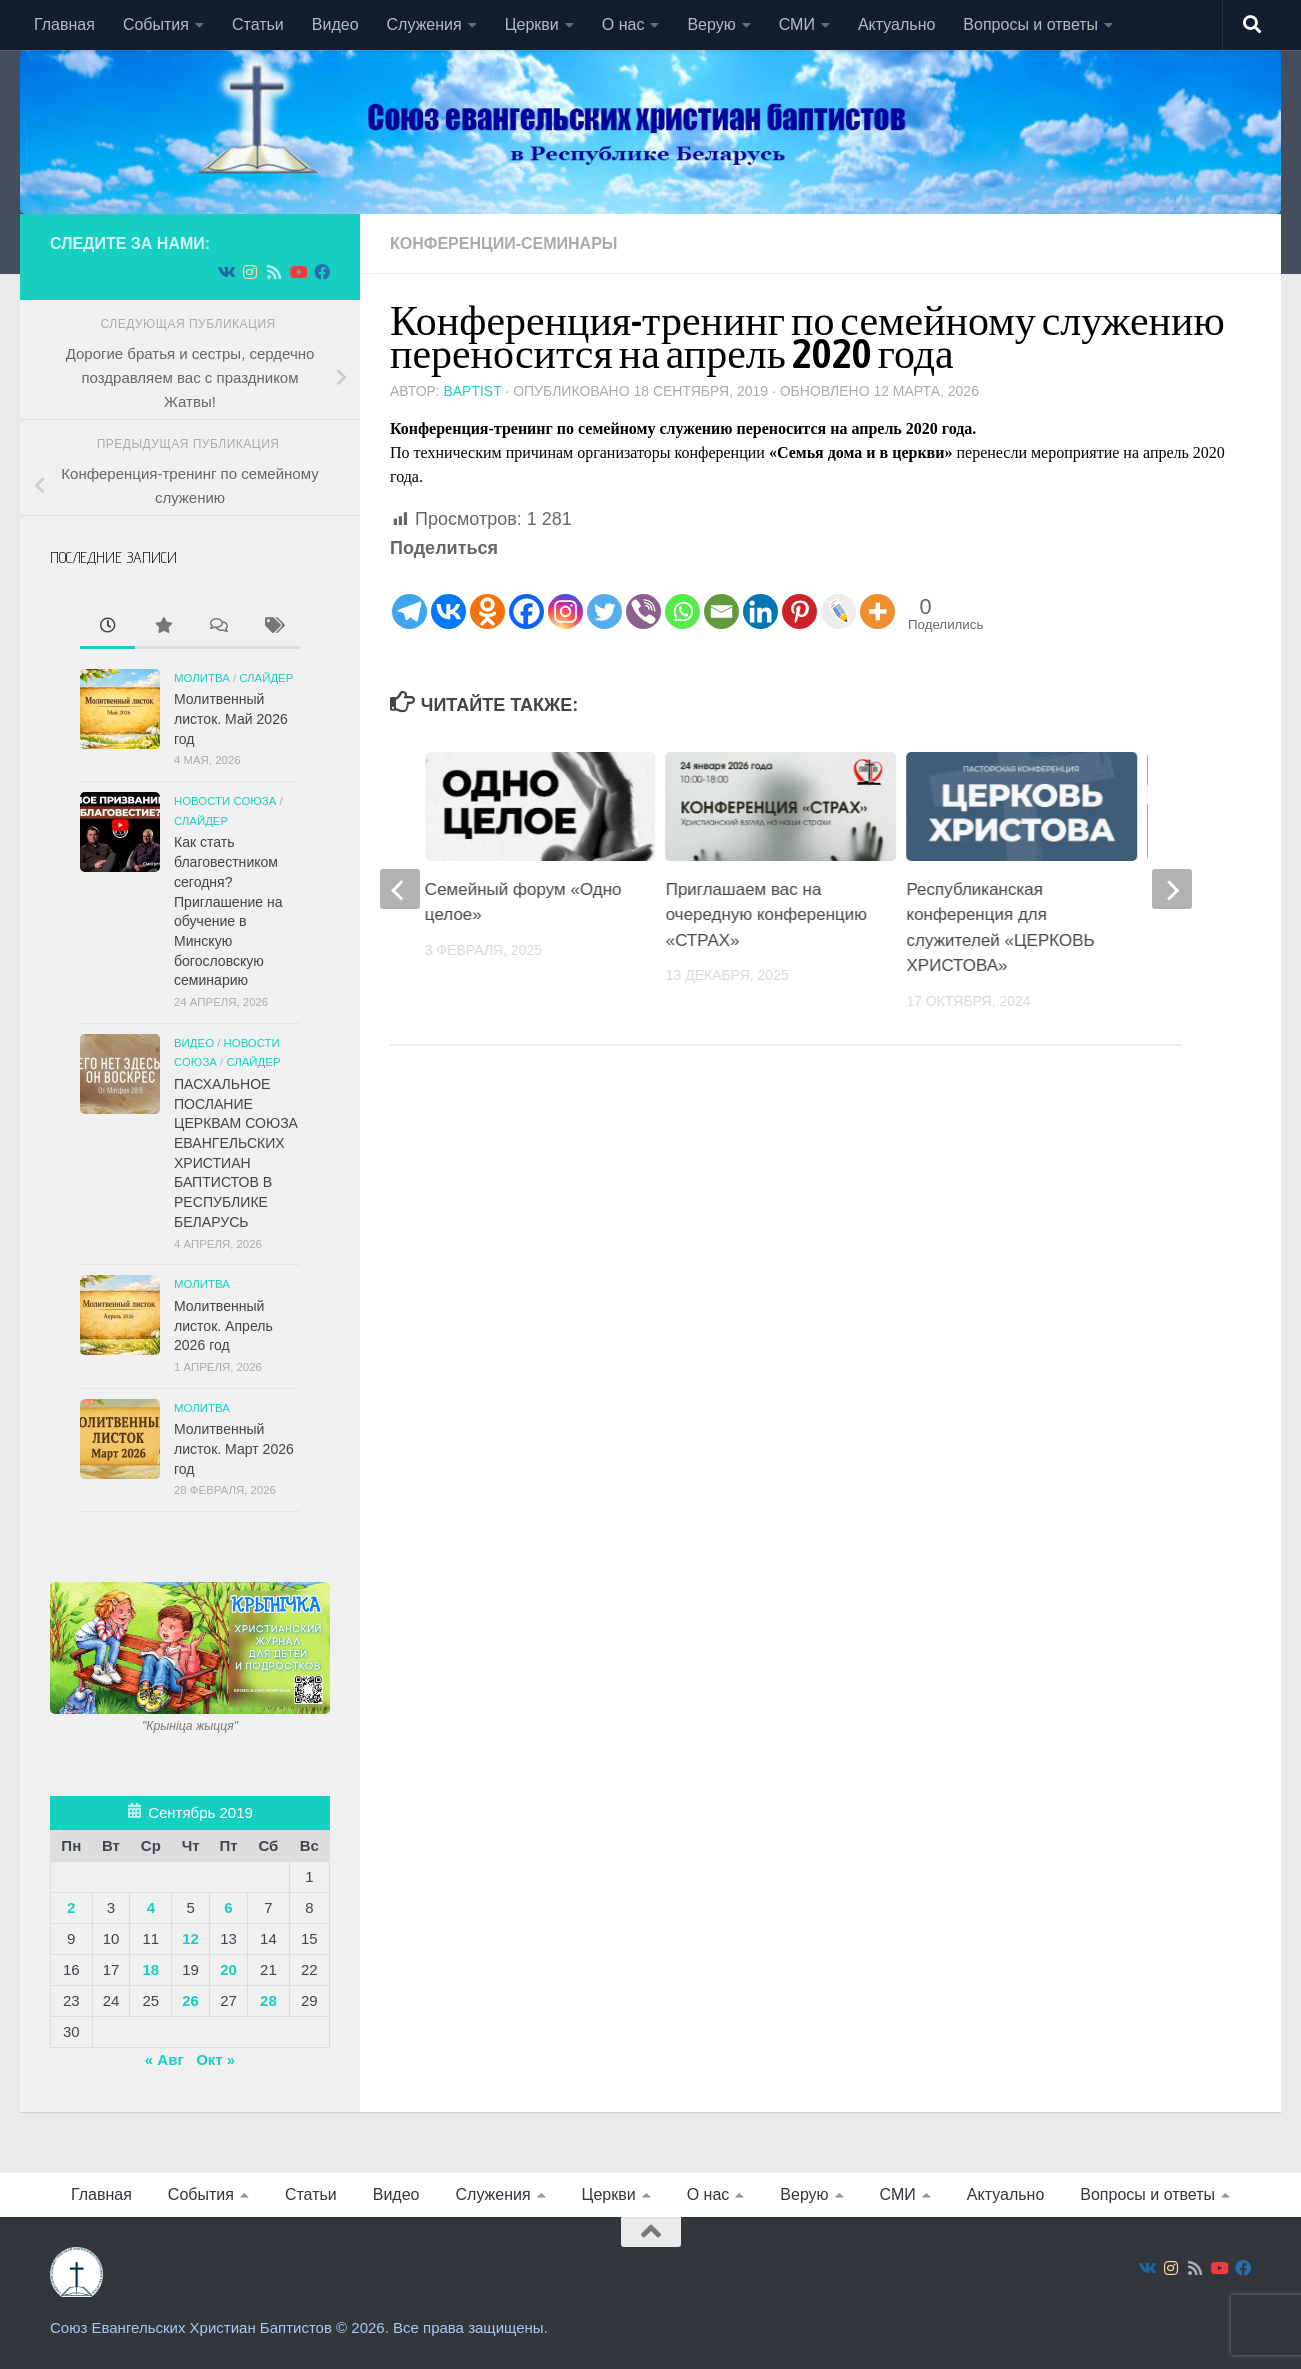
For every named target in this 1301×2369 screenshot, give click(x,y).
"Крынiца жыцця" (190, 1726)
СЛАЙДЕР (266, 678)
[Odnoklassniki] (487, 597)
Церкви (532, 24)
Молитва (202, 678)
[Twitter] (604, 597)
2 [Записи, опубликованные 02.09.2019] (71, 1907)
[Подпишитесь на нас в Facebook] (322, 272)
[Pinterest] (799, 597)
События (156, 24)
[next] (1172, 889)
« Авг (164, 2059)
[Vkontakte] (448, 597)
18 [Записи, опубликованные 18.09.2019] (150, 1969)
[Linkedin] (760, 597)
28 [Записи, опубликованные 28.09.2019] (268, 2000)
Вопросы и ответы (1030, 24)
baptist (472, 391)
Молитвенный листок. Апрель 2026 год (223, 1325)
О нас (623, 24)
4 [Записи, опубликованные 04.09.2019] (151, 1907)
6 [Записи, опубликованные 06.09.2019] (228, 1907)
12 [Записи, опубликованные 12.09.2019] (190, 1938)
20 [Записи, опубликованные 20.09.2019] (228, 1969)
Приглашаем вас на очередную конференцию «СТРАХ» (766, 915)
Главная (64, 24)
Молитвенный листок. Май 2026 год (231, 718)
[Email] (721, 597)
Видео (335, 24)
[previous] (400, 889)
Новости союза (225, 801)
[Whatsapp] (682, 597)
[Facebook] (526, 597)
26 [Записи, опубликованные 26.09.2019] (190, 2000)
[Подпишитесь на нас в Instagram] (250, 272)
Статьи (258, 24)
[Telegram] (409, 597)
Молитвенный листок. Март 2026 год (234, 1448)
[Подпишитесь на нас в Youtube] (298, 272)
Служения (424, 24)
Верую (711, 24)
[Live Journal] (838, 597)
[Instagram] (565, 597)
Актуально (896, 24)
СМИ (797, 24)
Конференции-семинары (504, 243)
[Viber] (643, 597)
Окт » (215, 2059)
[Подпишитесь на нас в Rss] (274, 272)
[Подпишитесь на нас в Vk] (226, 272)
